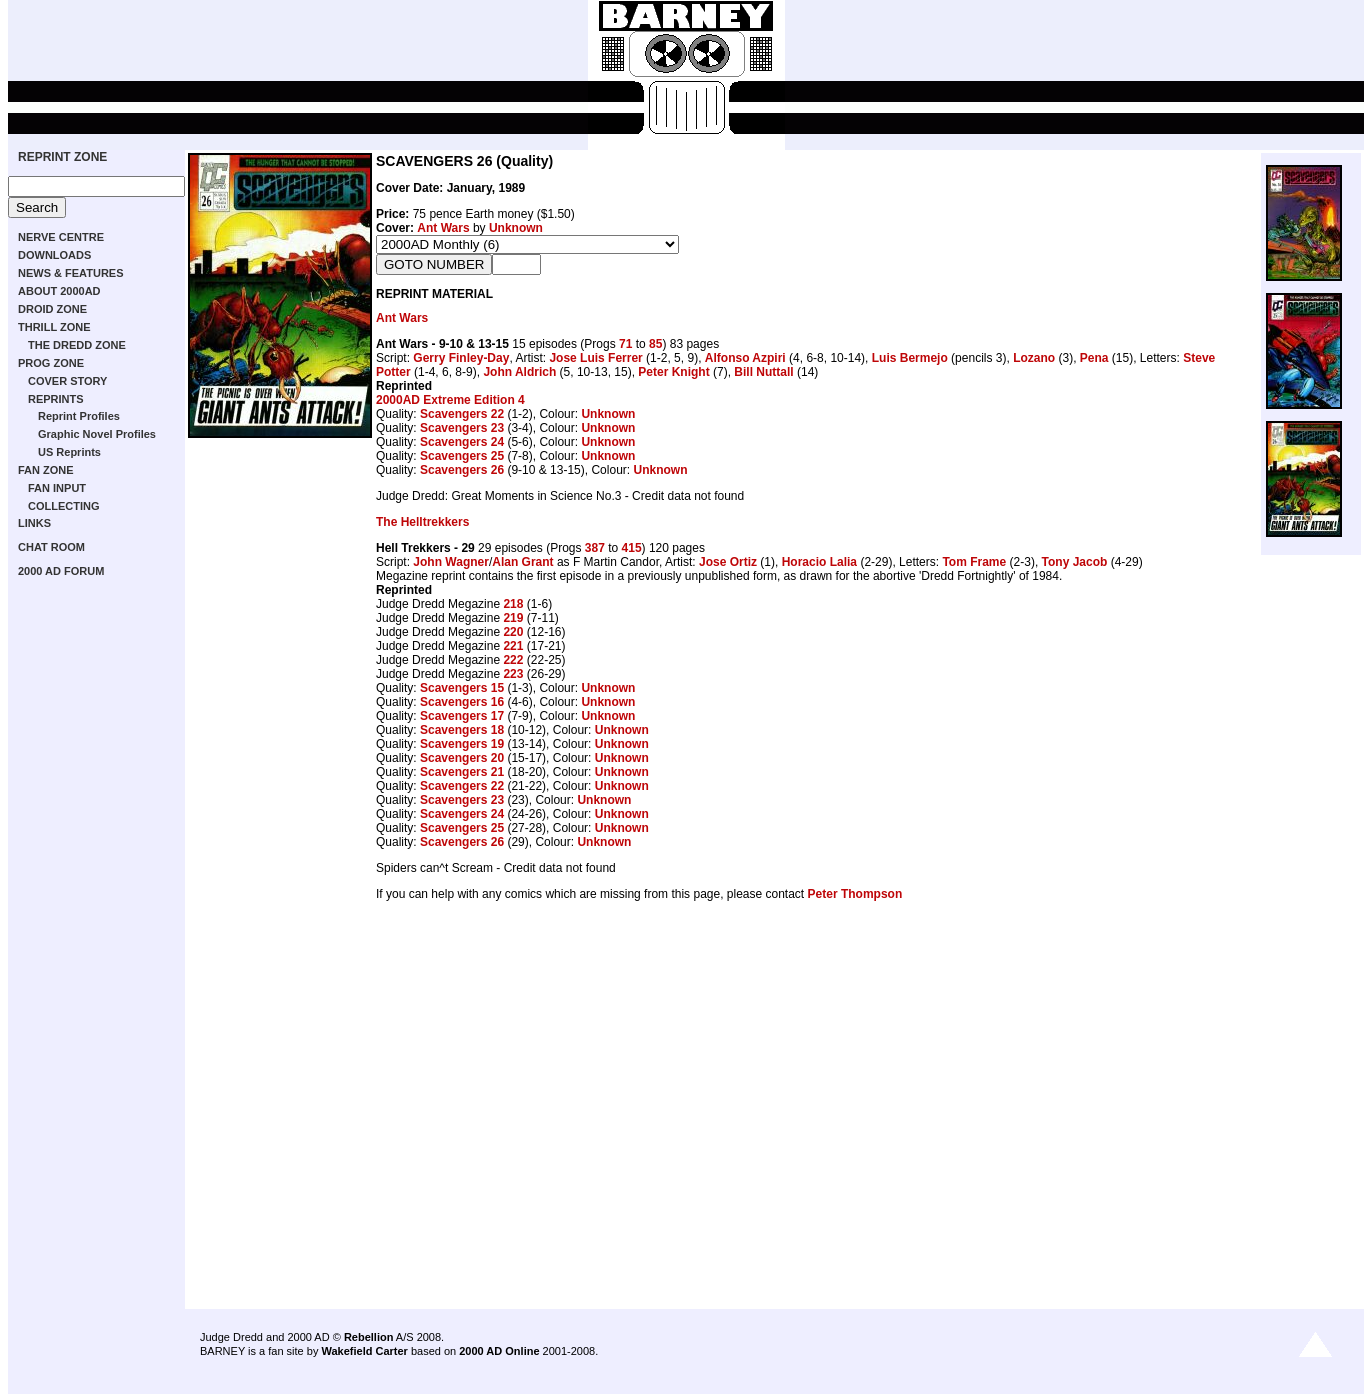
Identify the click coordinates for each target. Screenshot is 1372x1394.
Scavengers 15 (462, 688)
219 (513, 618)
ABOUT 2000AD (59, 291)
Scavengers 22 (462, 414)
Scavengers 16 (462, 702)
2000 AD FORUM (61, 571)
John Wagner (451, 562)
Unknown (516, 228)
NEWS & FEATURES (71, 273)
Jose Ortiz (728, 562)
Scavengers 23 (462, 428)
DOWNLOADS (54, 255)
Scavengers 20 (462, 758)
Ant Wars (443, 228)
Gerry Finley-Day (461, 358)
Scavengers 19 (462, 744)
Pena (1094, 358)
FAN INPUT (57, 488)
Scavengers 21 (462, 772)
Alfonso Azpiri (745, 358)
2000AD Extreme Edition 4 (450, 400)
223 (513, 674)
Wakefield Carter (364, 1351)
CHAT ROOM (51, 547)
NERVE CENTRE (61, 237)
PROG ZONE (51, 363)
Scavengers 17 (462, 716)
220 (513, 632)
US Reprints (69, 452)
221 (513, 646)
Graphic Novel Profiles (97, 434)
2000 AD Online (499, 1351)
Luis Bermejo (910, 358)
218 (513, 604)
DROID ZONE (52, 309)
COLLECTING (64, 506)
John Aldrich (519, 372)
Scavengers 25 (462, 456)
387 (595, 548)
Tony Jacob (1075, 562)
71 (625, 344)
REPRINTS (56, 399)
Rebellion (369, 1337)
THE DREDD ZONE (77, 345)
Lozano (1034, 358)
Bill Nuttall (763, 372)
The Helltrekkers (422, 522)
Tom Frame (974, 562)
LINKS (34, 523)
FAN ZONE (46, 470)
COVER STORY (67, 381)
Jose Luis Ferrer (595, 358)
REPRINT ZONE (62, 157)
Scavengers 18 (462, 730)
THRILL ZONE (54, 327)
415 (632, 548)
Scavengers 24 (462, 442)
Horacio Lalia (819, 562)
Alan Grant (522, 562)
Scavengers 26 (462, 470)
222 (513, 660)
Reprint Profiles (79, 416)
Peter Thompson (855, 894)
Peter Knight (673, 372)
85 (655, 344)
